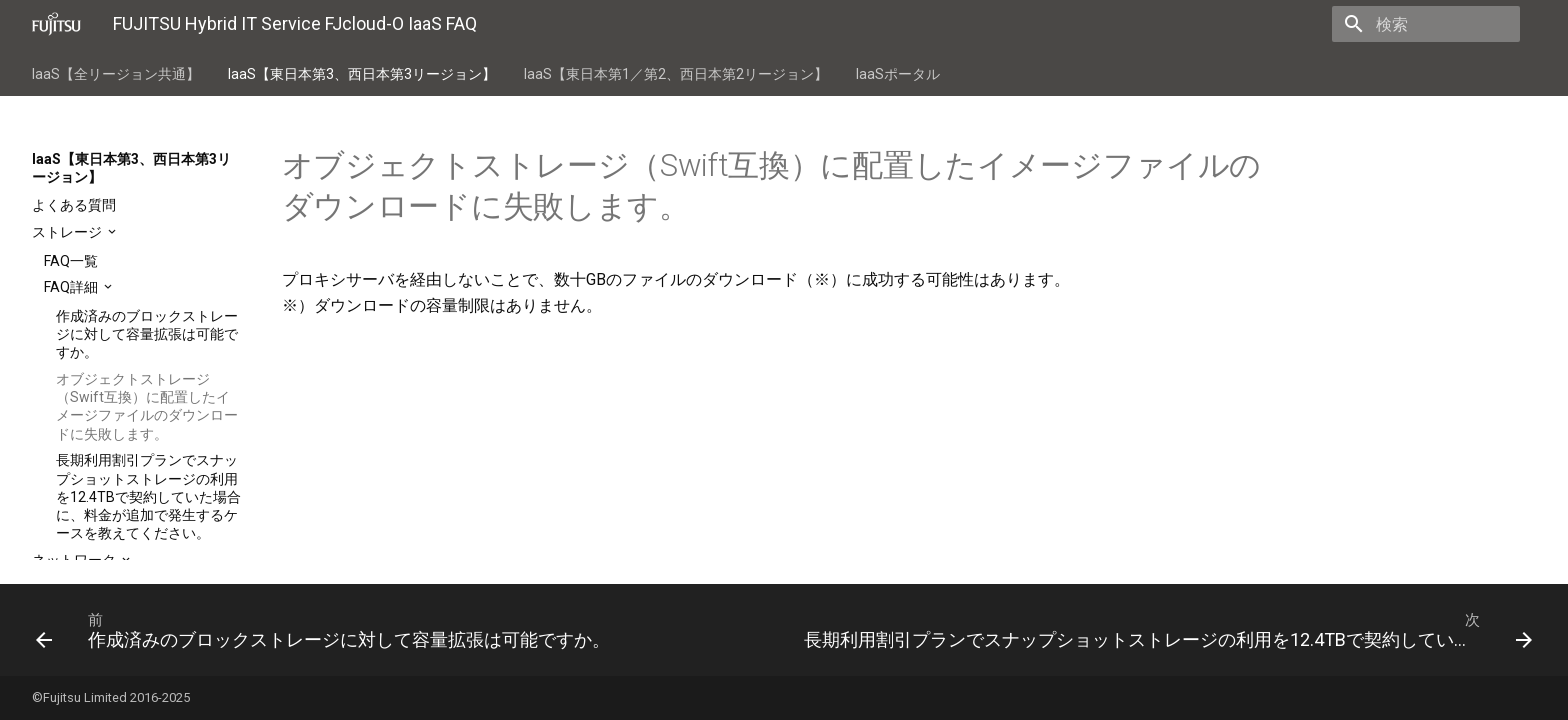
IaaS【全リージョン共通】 (116, 74)
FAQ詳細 (72, 287)
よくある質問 (74, 205)
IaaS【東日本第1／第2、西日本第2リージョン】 (676, 74)
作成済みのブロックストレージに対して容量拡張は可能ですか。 (147, 334)
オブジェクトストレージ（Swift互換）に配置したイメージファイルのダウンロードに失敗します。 (147, 406)
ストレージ (68, 232)
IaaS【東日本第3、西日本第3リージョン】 (362, 74)
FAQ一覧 (71, 261)
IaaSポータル (898, 74)
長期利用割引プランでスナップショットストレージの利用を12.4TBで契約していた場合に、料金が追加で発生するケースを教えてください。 (148, 496)
